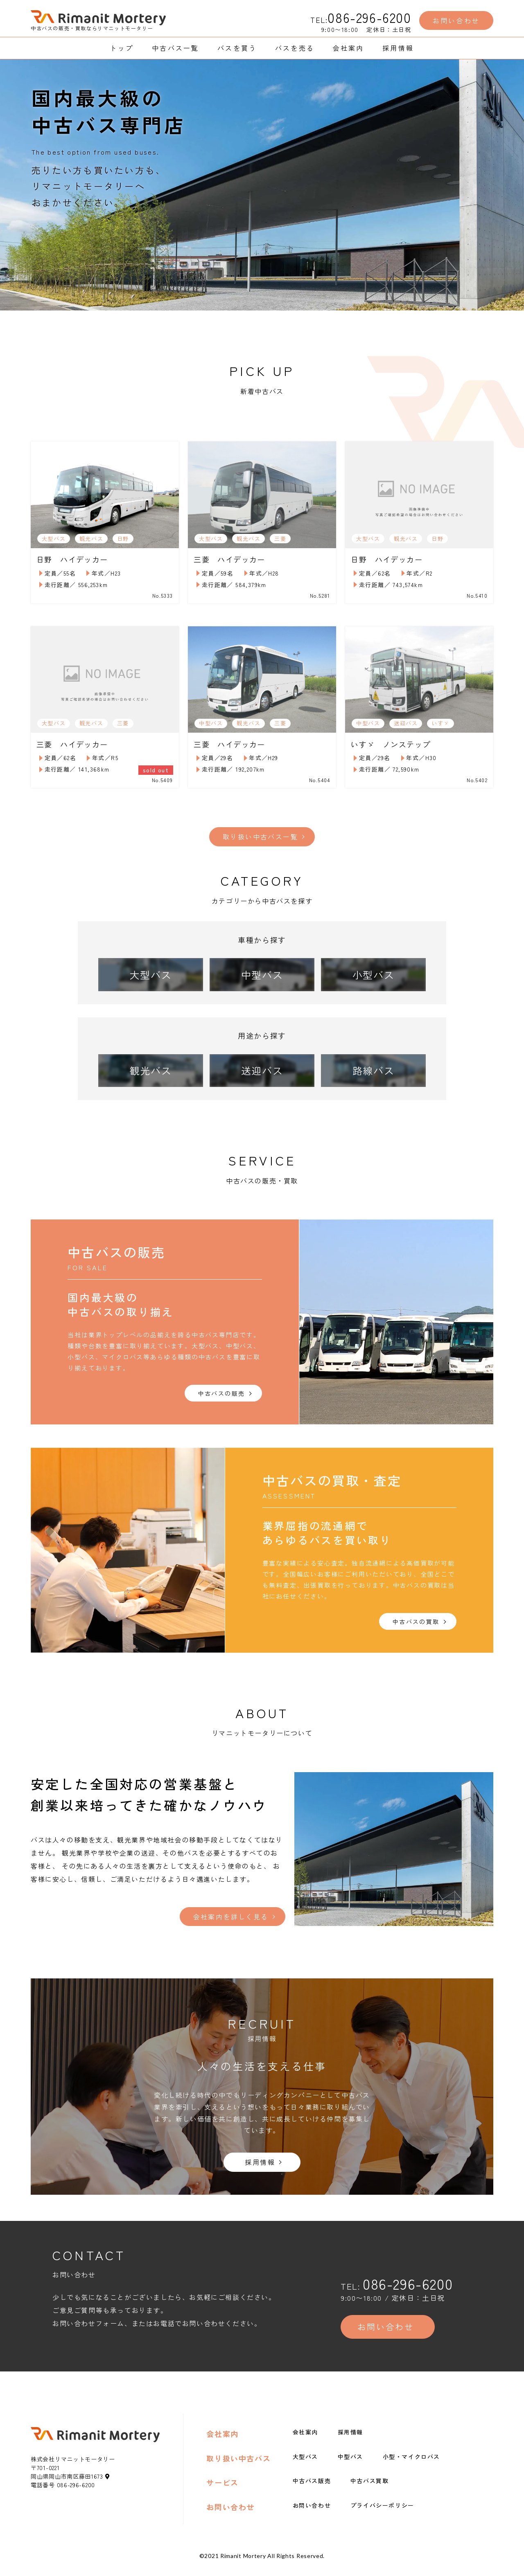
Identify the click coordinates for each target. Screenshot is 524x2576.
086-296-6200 (369, 17)
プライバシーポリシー (382, 2514)
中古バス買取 (369, 2490)
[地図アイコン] (107, 2485)
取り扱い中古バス (238, 2467)
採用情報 (350, 2441)
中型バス (350, 2465)
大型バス (305, 2465)
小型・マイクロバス (411, 2465)
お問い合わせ (230, 2516)
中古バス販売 (312, 2490)
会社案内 (222, 2442)
